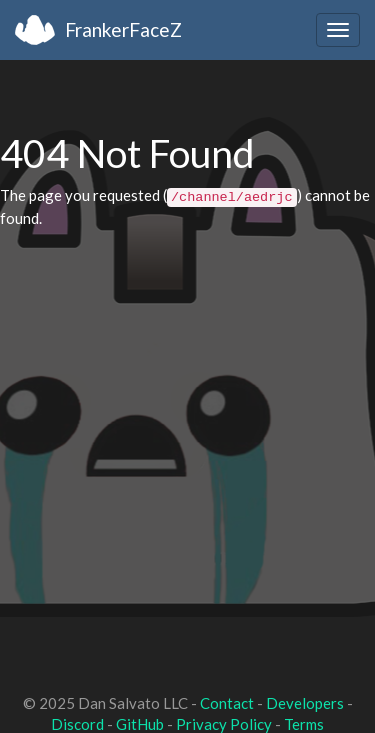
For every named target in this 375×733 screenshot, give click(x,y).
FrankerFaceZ (123, 29)
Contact (227, 703)
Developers (305, 703)
